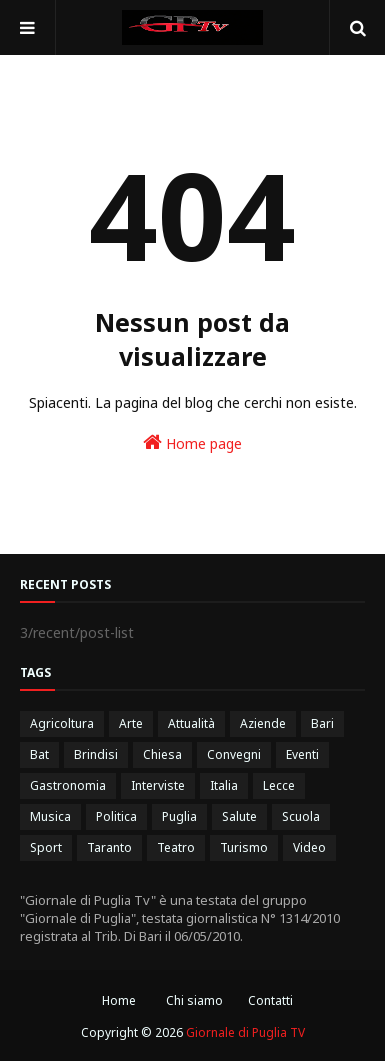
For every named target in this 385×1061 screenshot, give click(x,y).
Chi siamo (194, 1000)
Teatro (176, 847)
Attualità (191, 723)
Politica (116, 816)
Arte (131, 723)
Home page (192, 442)
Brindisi (96, 754)
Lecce (279, 785)
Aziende (263, 723)
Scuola (301, 816)
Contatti (270, 1000)
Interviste (158, 785)
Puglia (179, 816)
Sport (46, 847)
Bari (322, 723)
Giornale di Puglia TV (245, 1032)
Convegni (234, 754)
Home (119, 1000)
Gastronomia (68, 785)
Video (309, 847)
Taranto (109, 847)
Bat (39, 754)
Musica (50, 816)
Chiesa (162, 754)
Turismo (244, 847)
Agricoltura (62, 723)
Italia (224, 785)
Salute (239, 816)
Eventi (302, 754)
